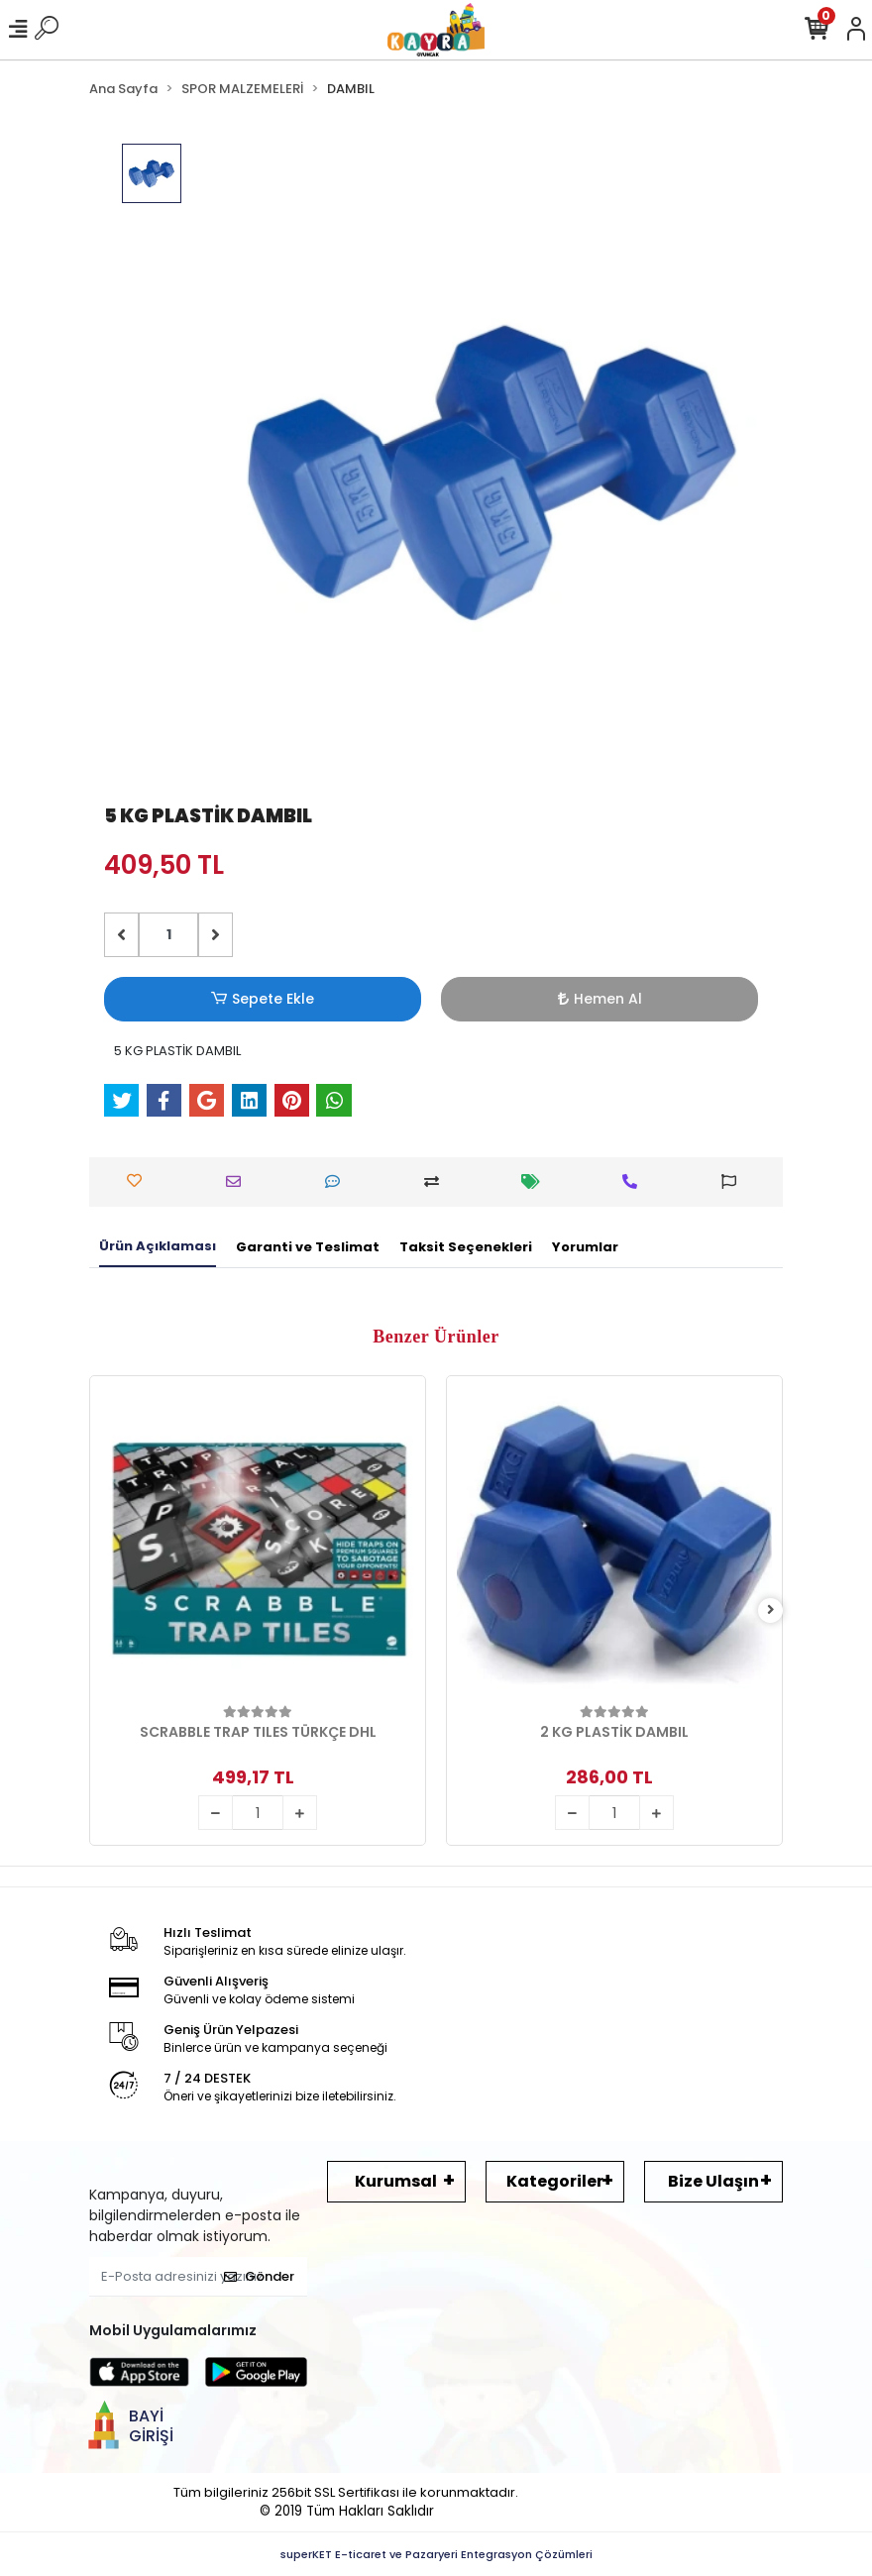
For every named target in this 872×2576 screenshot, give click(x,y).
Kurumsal (396, 2181)
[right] (771, 1610)
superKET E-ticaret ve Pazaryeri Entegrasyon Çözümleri (436, 2554)
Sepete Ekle (262, 999)
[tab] (157, 1247)
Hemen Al (600, 999)
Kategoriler (554, 2181)
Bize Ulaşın (713, 2181)
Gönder (259, 2276)
